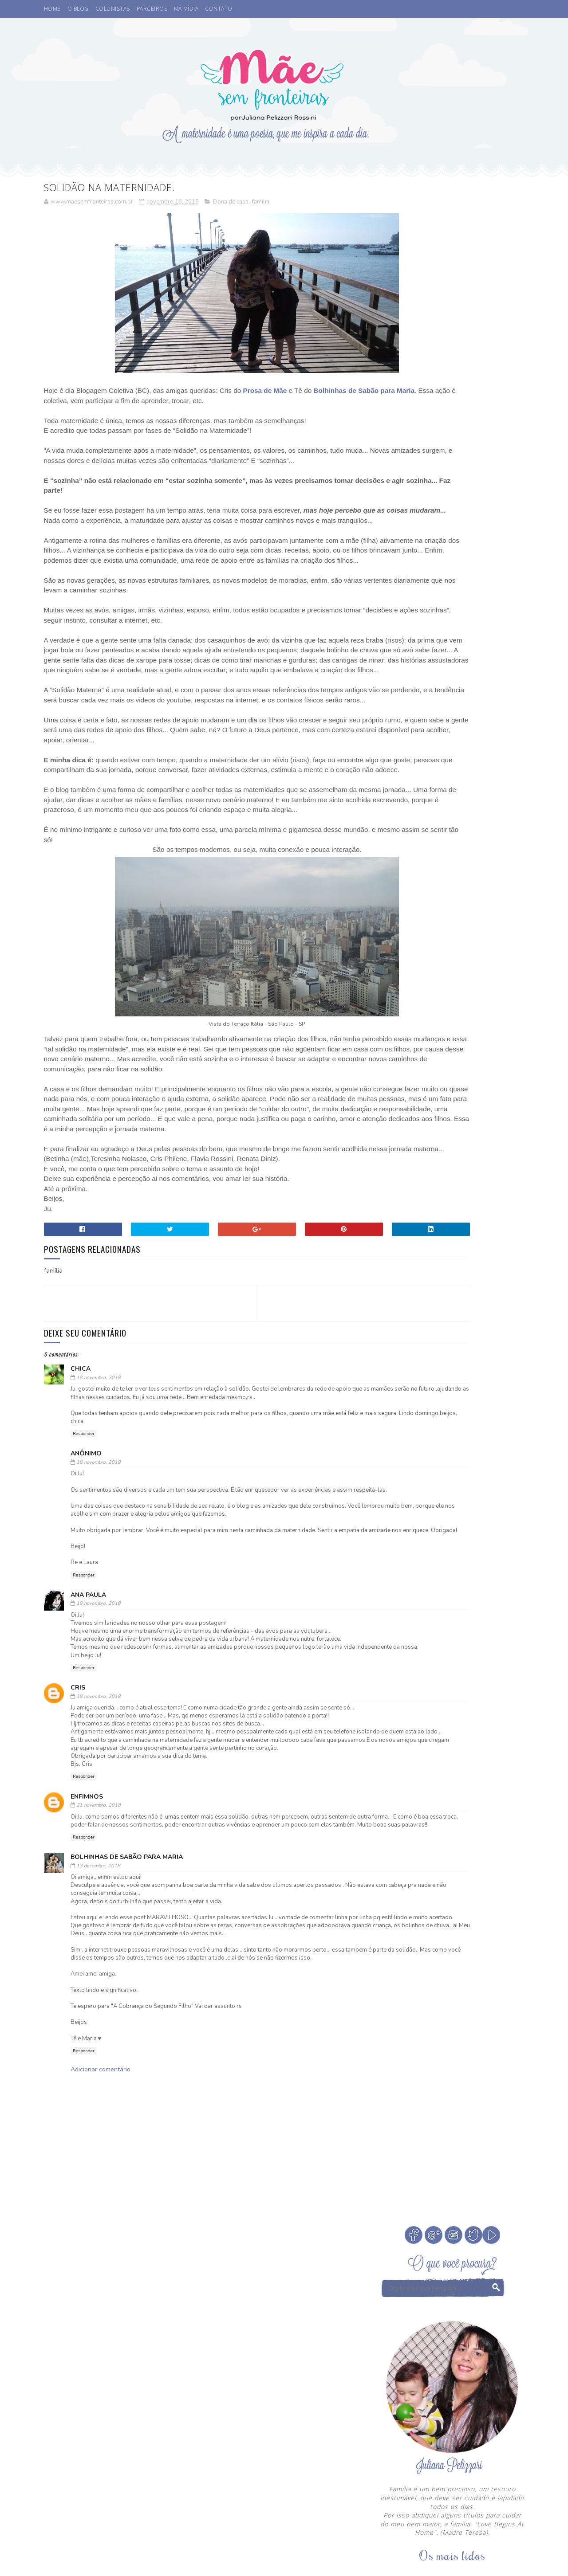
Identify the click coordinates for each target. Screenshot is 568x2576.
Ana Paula (88, 1732)
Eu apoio (432, 1072)
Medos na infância (470, 1103)
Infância (455, 1087)
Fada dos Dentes (478, 1072)
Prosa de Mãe (265, 392)
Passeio (395, 1134)
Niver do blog (405, 1118)
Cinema (451, 1041)
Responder (84, 1555)
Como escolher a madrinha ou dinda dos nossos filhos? (477, 675)
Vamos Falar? (486, 1149)
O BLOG (78, 8)
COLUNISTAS (112, 8)
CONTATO (219, 8)
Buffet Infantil (407, 1041)
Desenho (397, 1072)
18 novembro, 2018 (98, 1499)
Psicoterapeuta (437, 1134)
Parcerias (474, 1118)
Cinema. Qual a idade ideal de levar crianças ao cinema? (477, 554)
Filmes (394, 1087)
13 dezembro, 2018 (98, 2035)
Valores (445, 1149)
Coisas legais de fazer (417, 1056)
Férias (423, 1087)
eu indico (398, 1165)
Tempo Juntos (403, 1149)
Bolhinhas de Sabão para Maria (127, 2027)
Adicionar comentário (100, 2255)
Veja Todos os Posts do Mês (453, 987)
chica (81, 1490)
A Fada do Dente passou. (474, 584)
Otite (443, 1118)
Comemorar (476, 1056)
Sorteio (480, 1134)
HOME (52, 8)
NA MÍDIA (186, 8)
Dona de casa (230, 204)
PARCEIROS (152, 8)
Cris (78, 1833)
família (260, 204)
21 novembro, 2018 (98, 1967)
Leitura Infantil (408, 1103)
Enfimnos (87, 1958)
